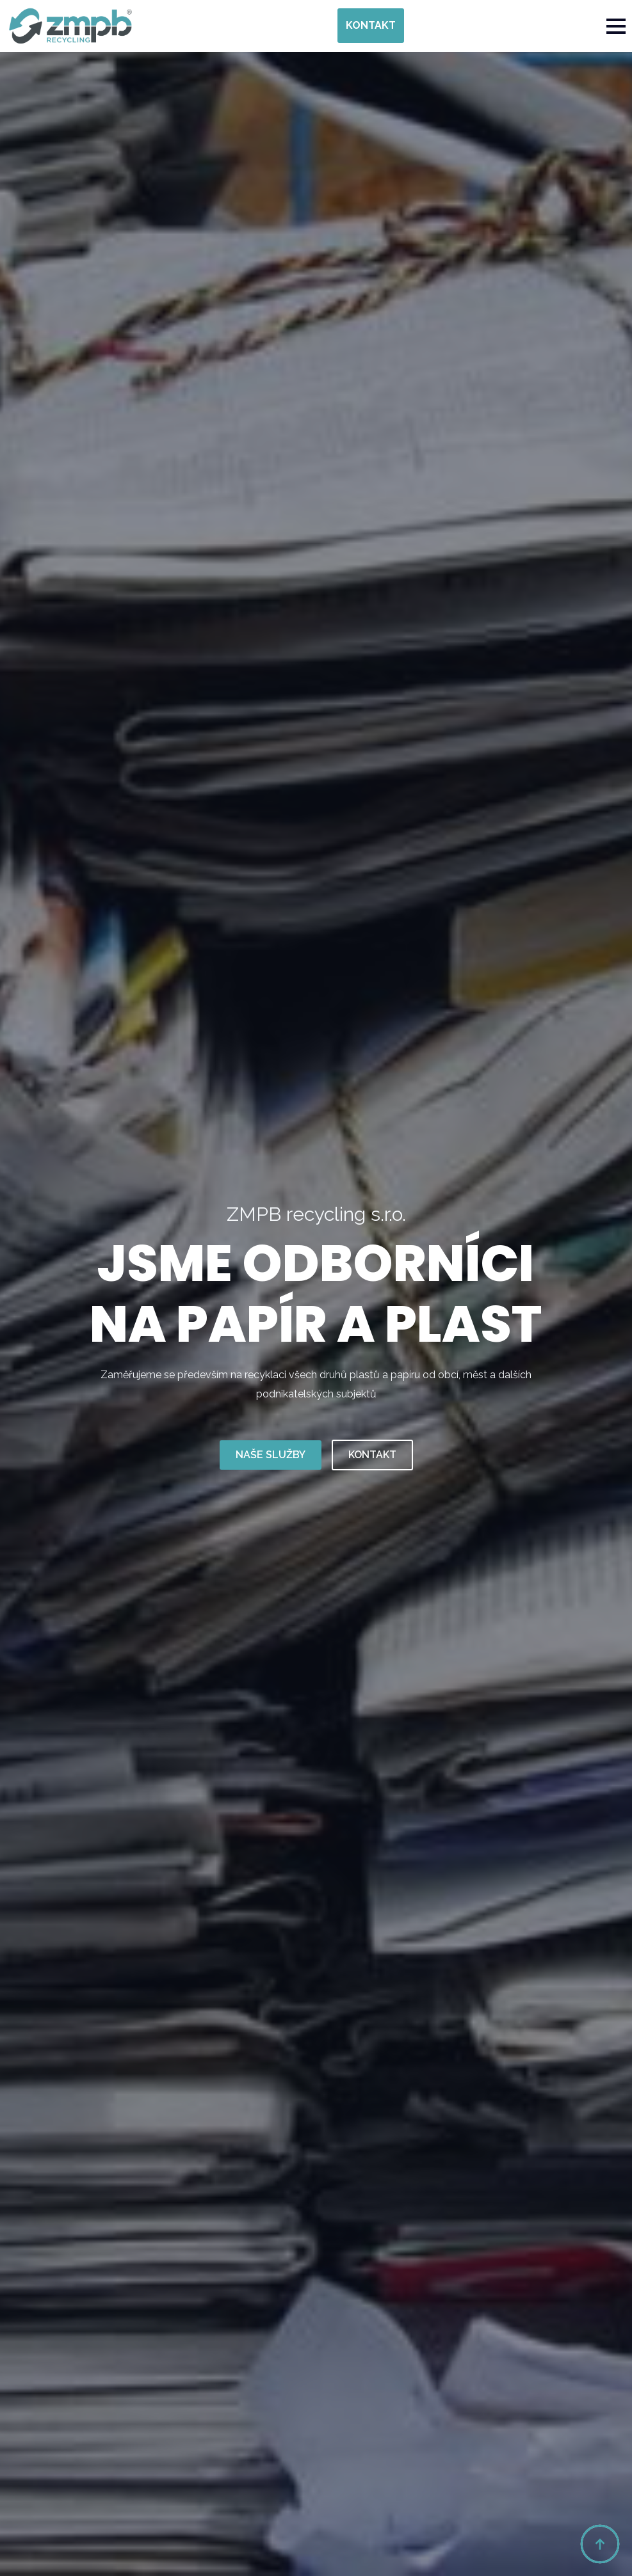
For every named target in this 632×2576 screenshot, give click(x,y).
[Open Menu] (616, 26)
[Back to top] (600, 2544)
